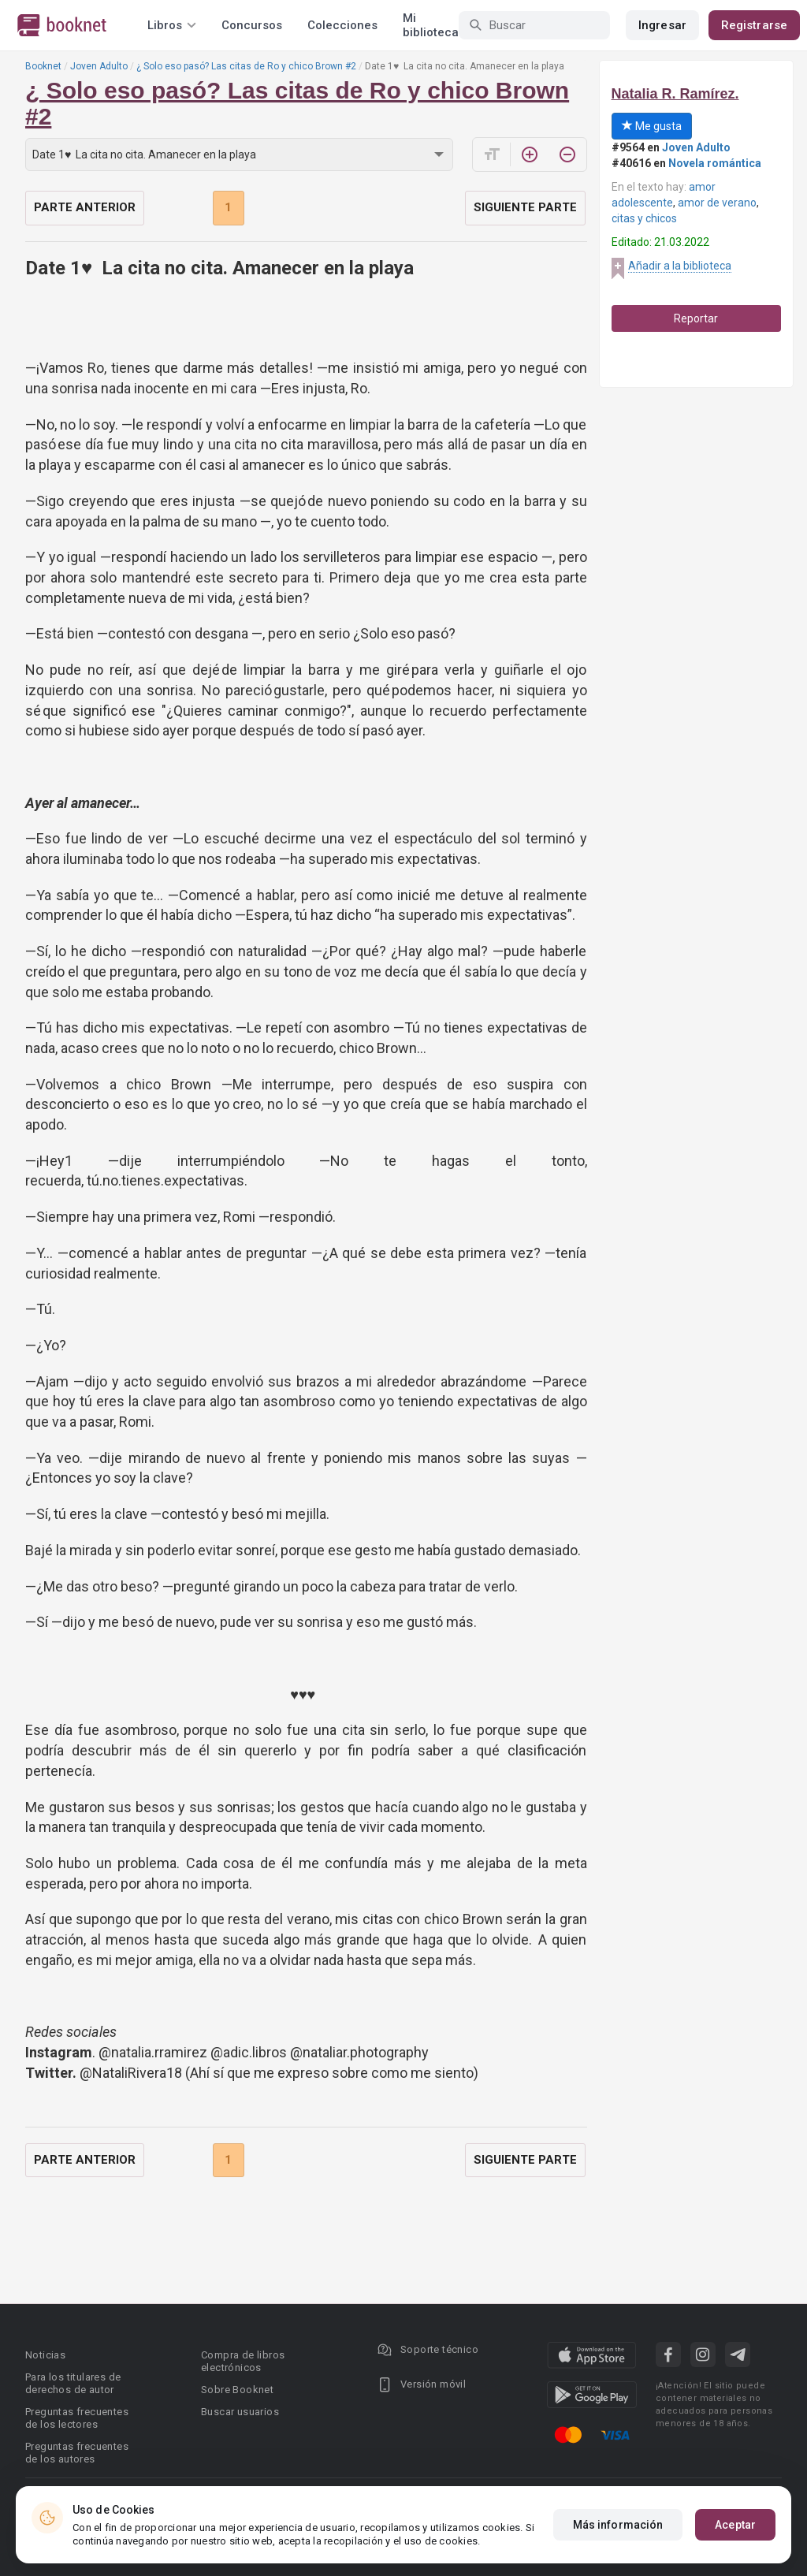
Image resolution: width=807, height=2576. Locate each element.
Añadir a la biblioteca (679, 265)
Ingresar (662, 25)
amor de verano (717, 202)
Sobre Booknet (237, 2389)
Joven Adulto (99, 66)
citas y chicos (644, 218)
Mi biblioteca (431, 25)
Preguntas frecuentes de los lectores (76, 2418)
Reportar (696, 318)
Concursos (251, 25)
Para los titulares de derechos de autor (73, 2383)
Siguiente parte (525, 207)
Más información (618, 2524)
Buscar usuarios (240, 2412)
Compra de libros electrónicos (242, 2361)
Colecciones (342, 25)
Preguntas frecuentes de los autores (76, 2452)
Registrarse (754, 25)
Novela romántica (714, 163)
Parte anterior (85, 207)
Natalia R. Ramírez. (675, 94)
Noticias (45, 2355)
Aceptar (735, 2524)
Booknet (43, 66)
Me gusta (652, 126)
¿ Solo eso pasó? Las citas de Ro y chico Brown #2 (246, 66)
